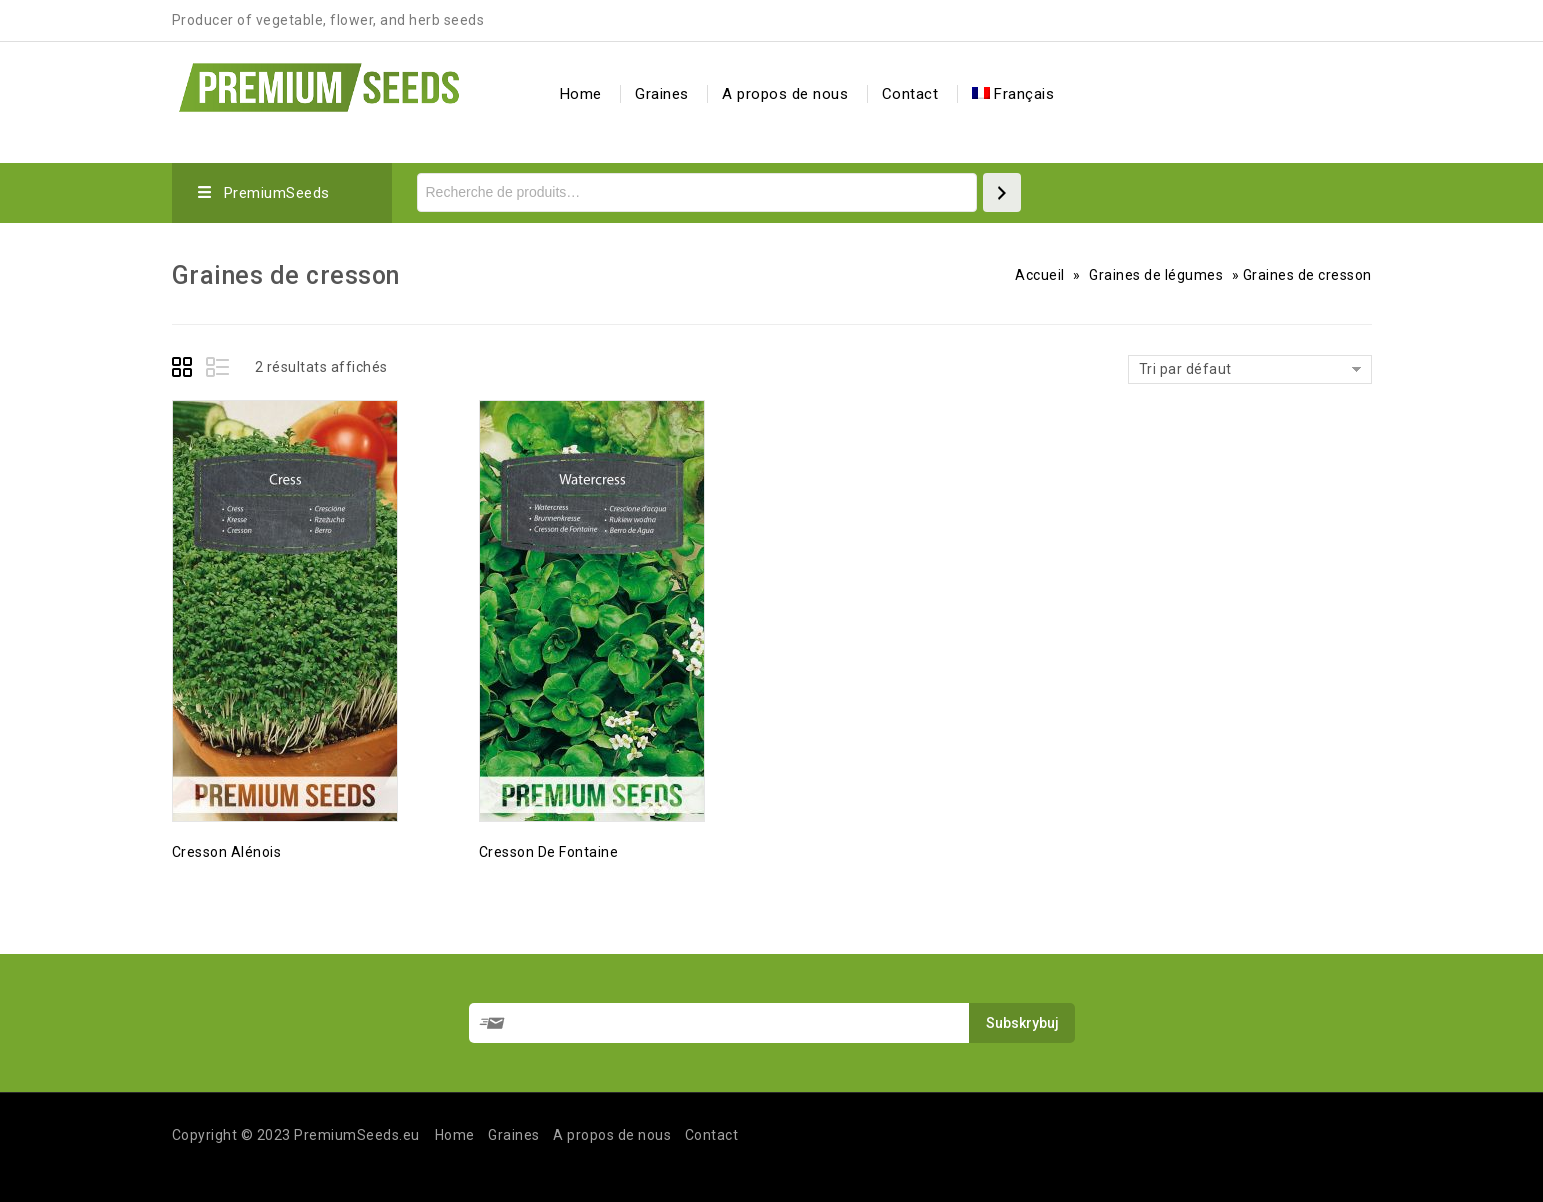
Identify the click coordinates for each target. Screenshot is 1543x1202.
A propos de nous (785, 94)
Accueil (1040, 275)
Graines (662, 94)
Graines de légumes (1156, 275)
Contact (910, 94)
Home (581, 94)
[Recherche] (1002, 192)
